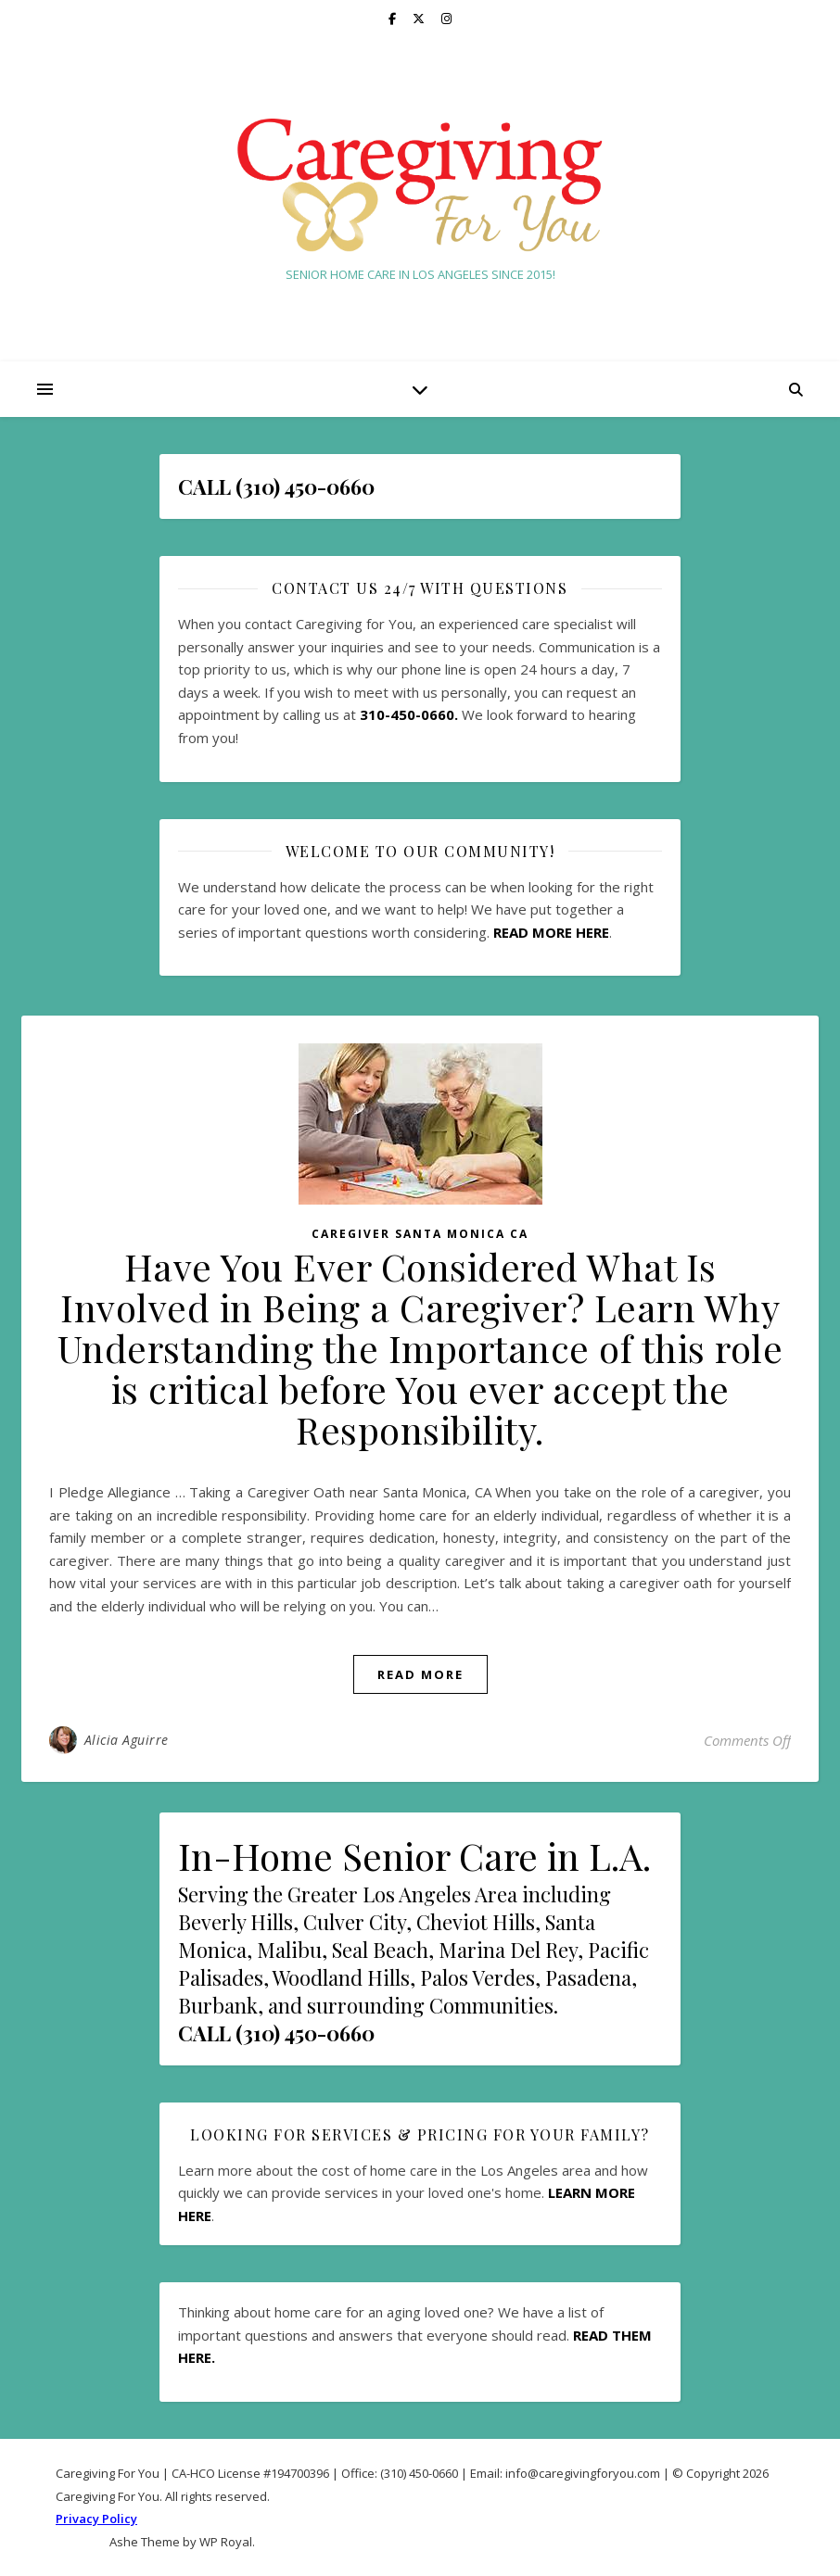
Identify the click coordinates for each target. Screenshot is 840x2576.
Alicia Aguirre (126, 1740)
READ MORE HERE (551, 932)
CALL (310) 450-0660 (276, 2033)
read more (420, 1674)
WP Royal (225, 2541)
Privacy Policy (96, 2518)
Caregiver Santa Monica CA (420, 1234)
